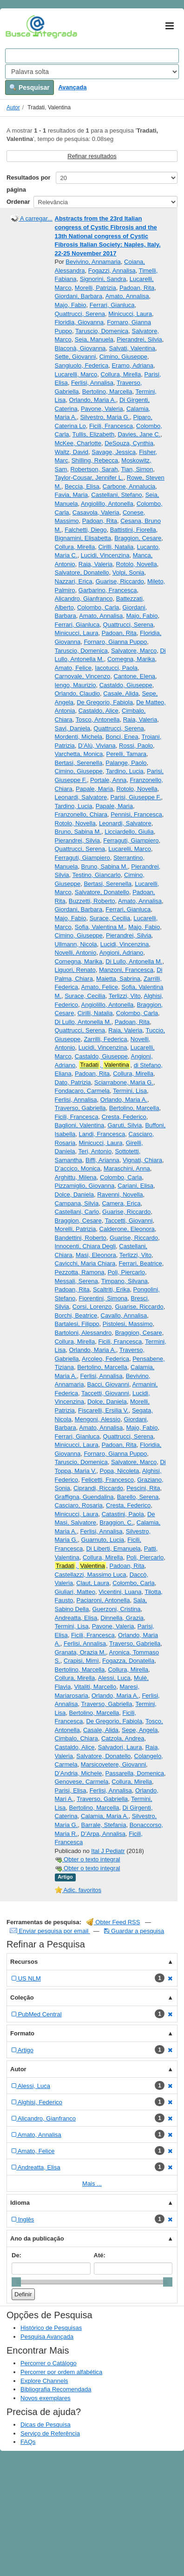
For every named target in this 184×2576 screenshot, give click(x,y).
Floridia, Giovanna (79, 322)
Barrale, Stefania (103, 1824)
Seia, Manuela (94, 339)
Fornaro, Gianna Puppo (115, 641)
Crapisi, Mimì (81, 1660)
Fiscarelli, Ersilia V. (103, 1410)
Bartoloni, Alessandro (83, 1332)
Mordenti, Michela (79, 736)
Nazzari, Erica (73, 581)
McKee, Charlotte (78, 443)
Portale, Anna (108, 779)
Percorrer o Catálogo (48, 2363)
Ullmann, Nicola (76, 944)
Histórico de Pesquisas (51, 2327)
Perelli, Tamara (126, 753)
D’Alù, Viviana (97, 745)
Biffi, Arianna (102, 1160)
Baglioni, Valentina (80, 1125)
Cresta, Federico (124, 1116)
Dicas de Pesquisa (45, 2424)
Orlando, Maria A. (92, 399)
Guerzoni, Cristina (116, 1609)
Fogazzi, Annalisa (112, 270)
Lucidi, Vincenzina (105, 555)
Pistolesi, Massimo (128, 1323)
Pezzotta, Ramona (80, 1272)
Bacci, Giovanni (108, 1384)
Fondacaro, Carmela (82, 1090)
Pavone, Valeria (102, 408)
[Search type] (92, 71)
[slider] (16, 2282)
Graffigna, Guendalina (84, 1496)
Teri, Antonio (95, 1151)
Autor (13, 107)
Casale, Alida (120, 693)
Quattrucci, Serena (80, 313)
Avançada (72, 87)
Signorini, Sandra (103, 278)
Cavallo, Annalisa (124, 1315)
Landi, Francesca (102, 1134)
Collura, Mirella (121, 374)
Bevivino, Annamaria (93, 261)
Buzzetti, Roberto (92, 900)
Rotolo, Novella (136, 564)
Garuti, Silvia (124, 1125)
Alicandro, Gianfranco (84, 598)
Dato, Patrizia (73, 1082)
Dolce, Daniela (74, 1194)
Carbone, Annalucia (129, 486)
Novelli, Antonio (76, 952)
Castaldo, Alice (98, 710)
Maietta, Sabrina (118, 978)
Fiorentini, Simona (103, 1298)
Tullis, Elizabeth (93, 434)
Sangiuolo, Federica (82, 365)
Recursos (24, 1961)
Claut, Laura (92, 1582)
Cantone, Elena (134, 676)
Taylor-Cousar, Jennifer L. (89, 477)
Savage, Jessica (114, 451)
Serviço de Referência (50, 2433)
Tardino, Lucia (125, 771)
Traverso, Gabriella (80, 1107)
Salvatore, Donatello (82, 572)
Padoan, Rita (136, 287)
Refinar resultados (92, 156)
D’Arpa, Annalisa (103, 1833)
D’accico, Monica (77, 1168)
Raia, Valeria (95, 564)
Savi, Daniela (73, 728)
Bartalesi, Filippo (77, 1323)
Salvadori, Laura (120, 1747)
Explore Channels (44, 2380)
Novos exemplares (45, 2398)
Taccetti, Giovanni (129, 1220)
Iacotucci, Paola (116, 667)
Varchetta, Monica (79, 753)
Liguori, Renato (75, 969)
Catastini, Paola (123, 1514)
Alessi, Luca (114, 1677)
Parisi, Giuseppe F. (135, 797)
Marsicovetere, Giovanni (113, 1764)
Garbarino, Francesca (108, 590)
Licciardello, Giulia (129, 831)
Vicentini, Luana (120, 1591)
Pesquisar (29, 87)
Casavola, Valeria (95, 512)
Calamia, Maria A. (105, 1816)
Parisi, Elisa (70, 1790)
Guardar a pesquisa (134, 1930)
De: (16, 2255)
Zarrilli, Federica (105, 1039)
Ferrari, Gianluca (112, 304)
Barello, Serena (138, 1496)
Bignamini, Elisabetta (83, 538)
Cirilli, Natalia (115, 546)
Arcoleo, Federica (105, 1358)
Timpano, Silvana (124, 1281)
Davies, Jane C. (139, 434)
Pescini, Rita (143, 1488)
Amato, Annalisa (127, 296)
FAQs (28, 2441)
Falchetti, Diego (85, 529)
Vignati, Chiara (142, 1160)
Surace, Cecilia (110, 918)
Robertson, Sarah (94, 469)
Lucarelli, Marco (76, 374)
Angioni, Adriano (121, 952)
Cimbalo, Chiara (76, 1738)
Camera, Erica (121, 1203)
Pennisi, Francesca (136, 814)
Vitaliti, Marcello (95, 1686)
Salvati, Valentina (132, 348)
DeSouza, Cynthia (129, 443)
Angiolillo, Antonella (107, 503)
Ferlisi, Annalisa (92, 382)
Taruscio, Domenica (101, 331)
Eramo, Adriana (132, 365)
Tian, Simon (137, 469)
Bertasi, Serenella (79, 762)
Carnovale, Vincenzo (83, 676)
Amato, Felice (73, 667)
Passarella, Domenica (134, 1773)
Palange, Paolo (125, 762)
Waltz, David (71, 451)
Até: (99, 2255)
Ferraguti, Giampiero (130, 840)
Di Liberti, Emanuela (113, 1548)
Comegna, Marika (131, 659)
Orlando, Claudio (77, 693)
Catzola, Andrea (123, 1738)
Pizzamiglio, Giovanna (85, 1185)
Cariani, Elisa (135, 1185)
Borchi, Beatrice (76, 1315)
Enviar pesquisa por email (50, 1930)
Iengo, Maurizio (75, 685)
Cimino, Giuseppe (123, 356)
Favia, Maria (71, 494)
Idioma (20, 2202)
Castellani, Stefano (116, 494)
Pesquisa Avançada (46, 2336)
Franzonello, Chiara (81, 814)
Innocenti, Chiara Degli (85, 1246)
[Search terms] (92, 55)
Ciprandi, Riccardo (98, 1488)
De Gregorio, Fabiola (105, 702)
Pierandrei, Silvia (139, 339)
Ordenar (18, 201)
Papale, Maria (94, 788)
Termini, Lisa (130, 1090)
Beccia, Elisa (82, 486)
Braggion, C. (116, 1522)
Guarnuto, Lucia (103, 1539)
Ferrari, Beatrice (140, 1263)
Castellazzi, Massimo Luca (90, 1574)
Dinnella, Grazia (122, 1617)
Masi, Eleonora (96, 1254)
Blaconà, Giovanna (80, 348)
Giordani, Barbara (79, 296)
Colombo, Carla (98, 607)
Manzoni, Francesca (126, 969)
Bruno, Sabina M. (78, 831)
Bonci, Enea (121, 736)
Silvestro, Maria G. (105, 417)
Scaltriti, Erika (111, 1289)
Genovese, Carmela (82, 1781)
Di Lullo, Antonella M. (133, 961)
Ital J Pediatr (108, 1850)
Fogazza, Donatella (128, 1660)
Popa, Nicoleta (119, 1470)
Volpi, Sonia (128, 572)
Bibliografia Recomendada (55, 2389)
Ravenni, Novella (120, 1194)
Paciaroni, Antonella (103, 1600)
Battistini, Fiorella (133, 529)
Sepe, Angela (140, 1729)
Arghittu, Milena (76, 1177)
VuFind (19, 26)
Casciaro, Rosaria (79, 1505)
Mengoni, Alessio (97, 1419)
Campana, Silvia (77, 1203)
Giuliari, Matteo (75, 1591)
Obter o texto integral (87, 1859)
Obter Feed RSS (113, 1922)
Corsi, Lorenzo (92, 1306)
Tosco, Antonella (98, 719)
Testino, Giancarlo (96, 874)
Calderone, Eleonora (127, 1228)
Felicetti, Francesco (107, 1479)
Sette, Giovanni (75, 356)
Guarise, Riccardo (120, 581)
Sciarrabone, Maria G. (123, 1082)
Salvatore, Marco (134, 650)
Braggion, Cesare (137, 538)
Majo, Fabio (70, 304)
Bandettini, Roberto (80, 1237)
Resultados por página (29, 183)
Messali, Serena (76, 1281)
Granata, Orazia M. (80, 1652)
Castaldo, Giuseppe (125, 685)
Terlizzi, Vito (125, 995)
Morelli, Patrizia (95, 287)
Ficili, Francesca (111, 425)
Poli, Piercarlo (126, 1272)
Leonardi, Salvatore (81, 797)
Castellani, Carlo (77, 1211)
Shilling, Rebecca (95, 460)
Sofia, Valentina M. (100, 926)
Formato (22, 2033)
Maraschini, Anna (127, 1168)
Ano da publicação (37, 2238)
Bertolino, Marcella (107, 391)
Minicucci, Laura (130, 313)
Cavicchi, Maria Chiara (85, 1263)
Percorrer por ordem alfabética (61, 2372)
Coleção (22, 1997)
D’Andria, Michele (78, 1773)
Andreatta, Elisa (76, 1617)
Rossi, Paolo (136, 745)
